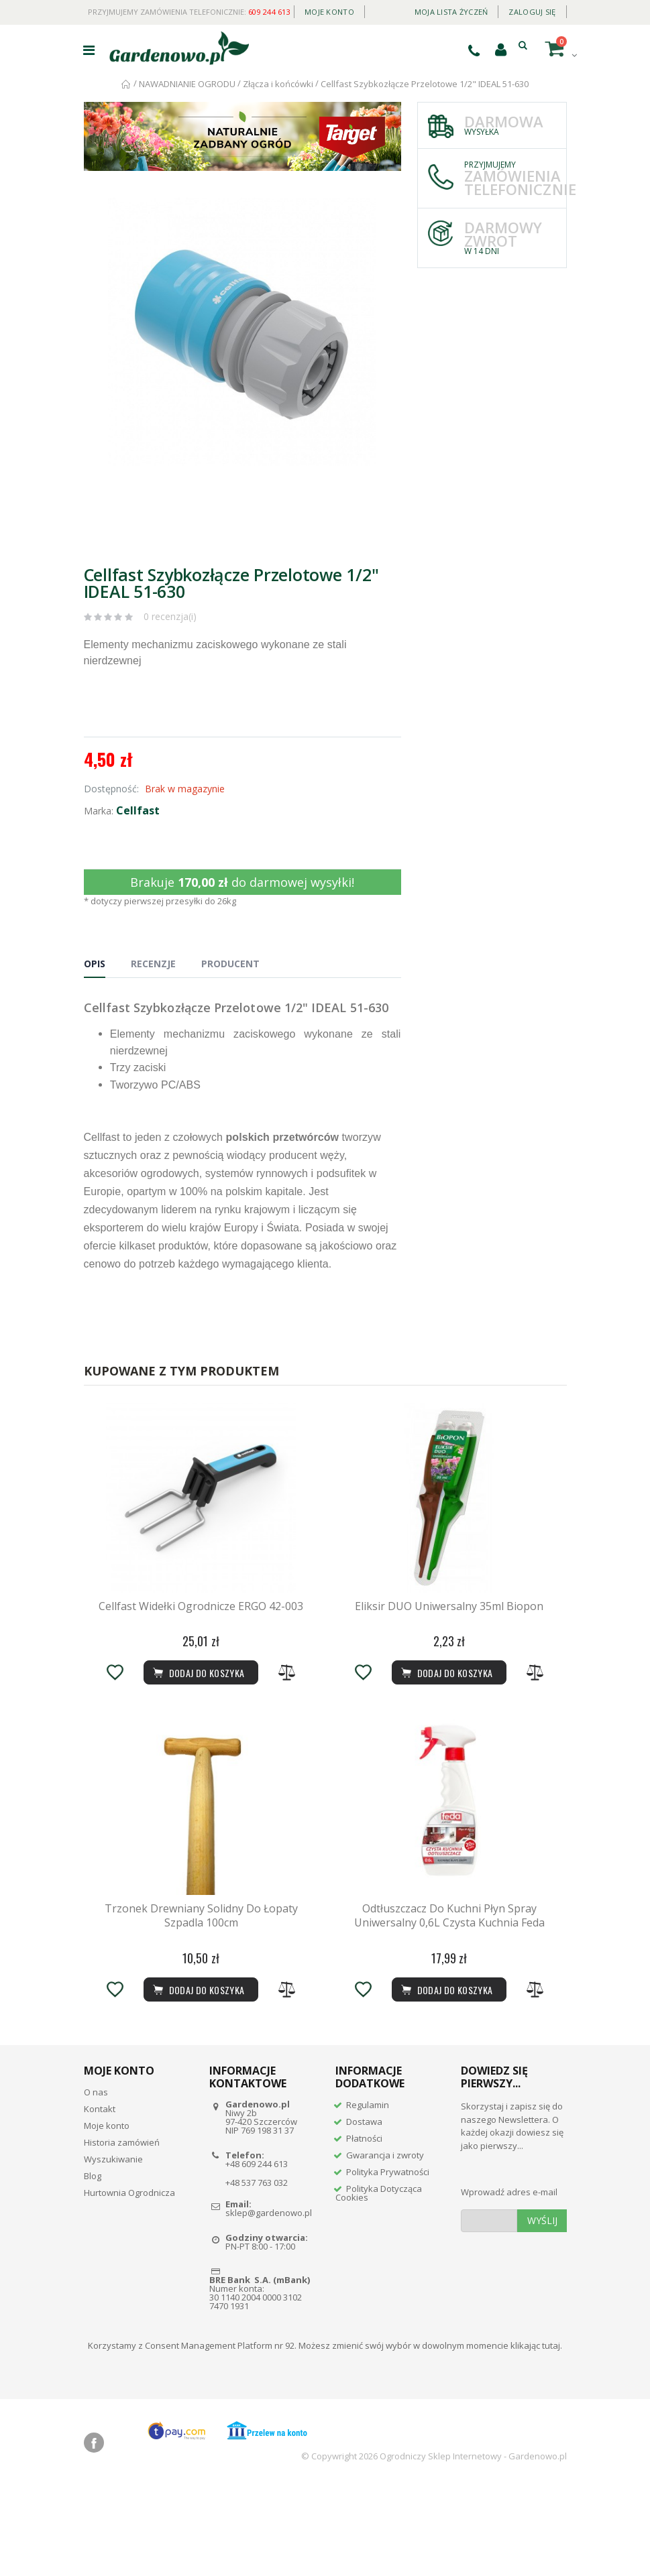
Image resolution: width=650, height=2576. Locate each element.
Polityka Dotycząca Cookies (378, 2282)
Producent (230, 963)
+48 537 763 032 (256, 2272)
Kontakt (99, 2198)
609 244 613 (269, 12)
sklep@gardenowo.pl (268, 2302)
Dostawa (364, 2211)
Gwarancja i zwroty (385, 2245)
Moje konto (329, 12)
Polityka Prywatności (387, 2262)
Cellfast (138, 810)
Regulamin (367, 2195)
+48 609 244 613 (256, 2254)
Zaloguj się (531, 12)
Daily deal (384, 9)
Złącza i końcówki (278, 84)
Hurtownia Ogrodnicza (129, 2282)
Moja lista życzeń (451, 12)
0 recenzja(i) (170, 616)
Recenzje (153, 963)
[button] (389, 210)
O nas (96, 2181)
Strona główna (126, 84)
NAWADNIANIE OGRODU (187, 84)
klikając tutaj (535, 2435)
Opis (94, 963)
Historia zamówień (122, 2231)
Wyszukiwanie (113, 2248)
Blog (92, 2265)
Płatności (364, 2228)
